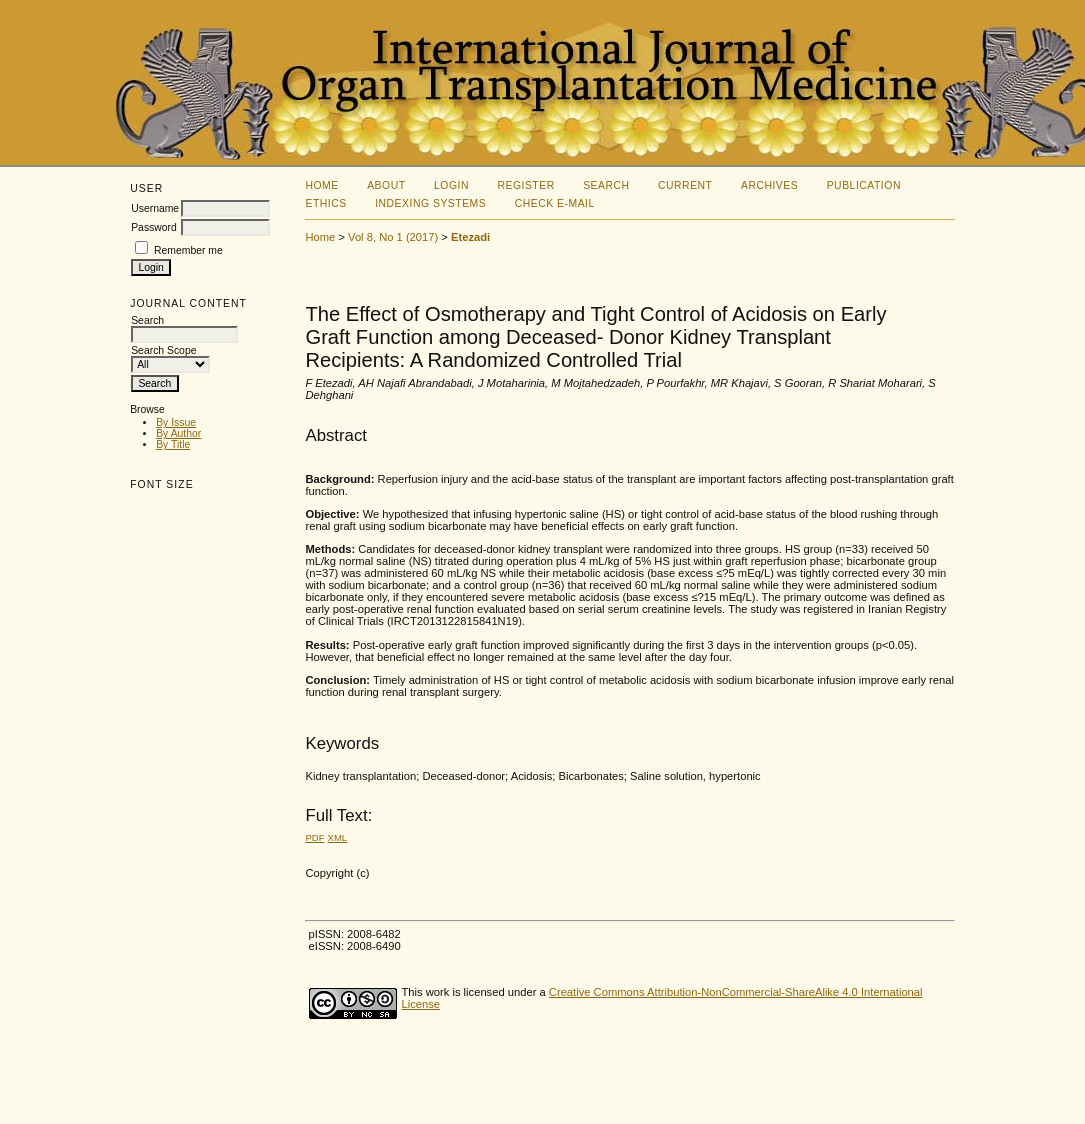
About (386, 185)
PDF (314, 837)
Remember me (188, 250)
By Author (178, 433)
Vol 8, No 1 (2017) (393, 237)
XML (338, 837)
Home (321, 185)
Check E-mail (555, 203)
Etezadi (470, 237)
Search (606, 185)
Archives (769, 185)
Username (155, 208)
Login (451, 185)
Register (525, 185)
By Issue (176, 422)
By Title (173, 444)
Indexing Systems (430, 203)
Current (685, 185)
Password (154, 227)
